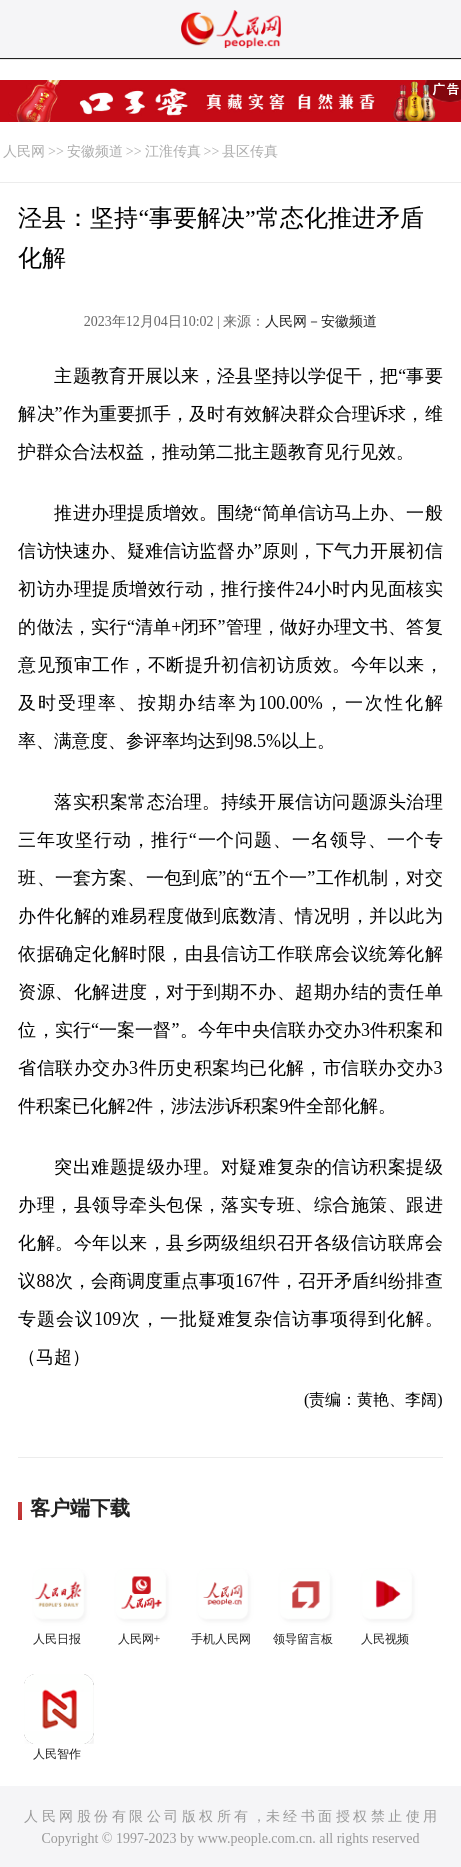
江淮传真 (173, 151)
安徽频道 (95, 151)
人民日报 (59, 1602)
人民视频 (387, 1602)
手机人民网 (223, 1602)
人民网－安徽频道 (321, 321)
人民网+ (141, 1602)
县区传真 (250, 151)
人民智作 (59, 1717)
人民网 (24, 151)
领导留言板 (305, 1602)
